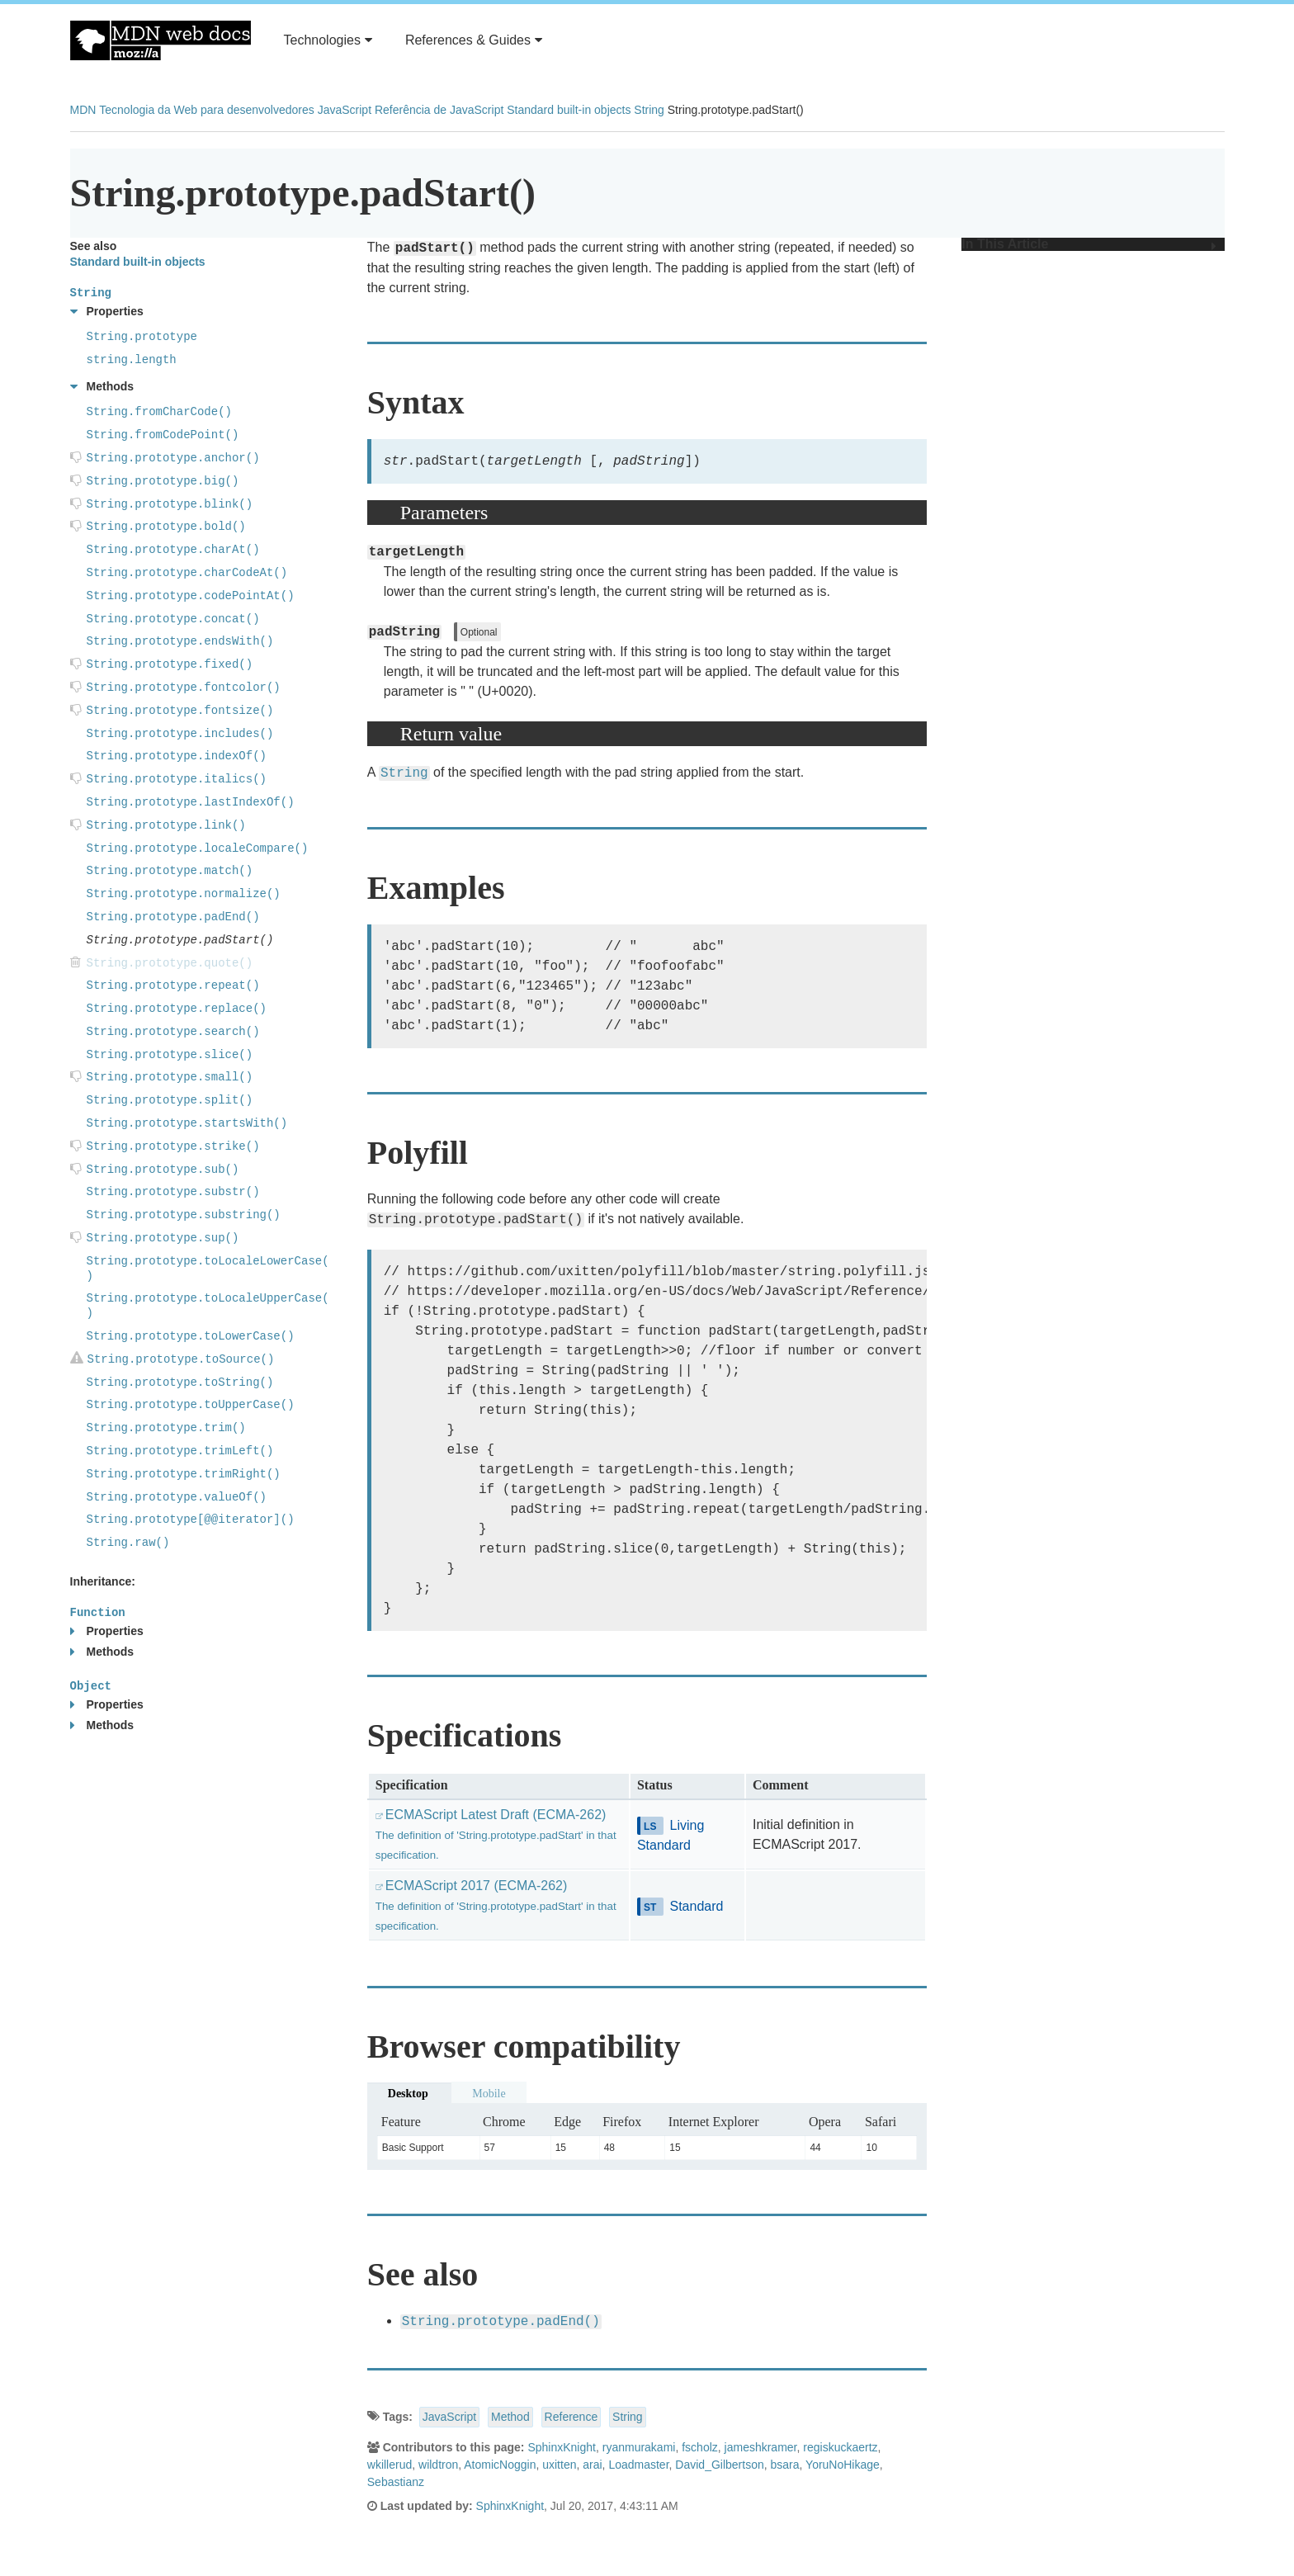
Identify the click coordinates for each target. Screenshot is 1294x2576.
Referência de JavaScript (439, 109)
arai (592, 2464)
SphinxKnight (561, 2447)
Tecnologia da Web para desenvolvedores (206, 109)
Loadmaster (638, 2464)
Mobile (488, 2093)
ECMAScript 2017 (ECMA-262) (495, 1905)
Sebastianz (395, 2482)
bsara (785, 2464)
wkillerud (389, 2464)
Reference (571, 2416)
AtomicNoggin (500, 2464)
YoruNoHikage (842, 2464)
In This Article (1088, 244)
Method (510, 2416)
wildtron (438, 2464)
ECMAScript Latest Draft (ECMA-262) (495, 1834)
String (649, 109)
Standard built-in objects (568, 109)
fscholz (700, 2447)
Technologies (328, 40)
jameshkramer (761, 2447)
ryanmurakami (639, 2447)
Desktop (408, 2093)
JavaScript (344, 109)
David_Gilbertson (719, 2464)
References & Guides (473, 40)
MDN (83, 109)
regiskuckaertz (840, 2447)
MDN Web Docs (160, 40)
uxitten (559, 2464)
